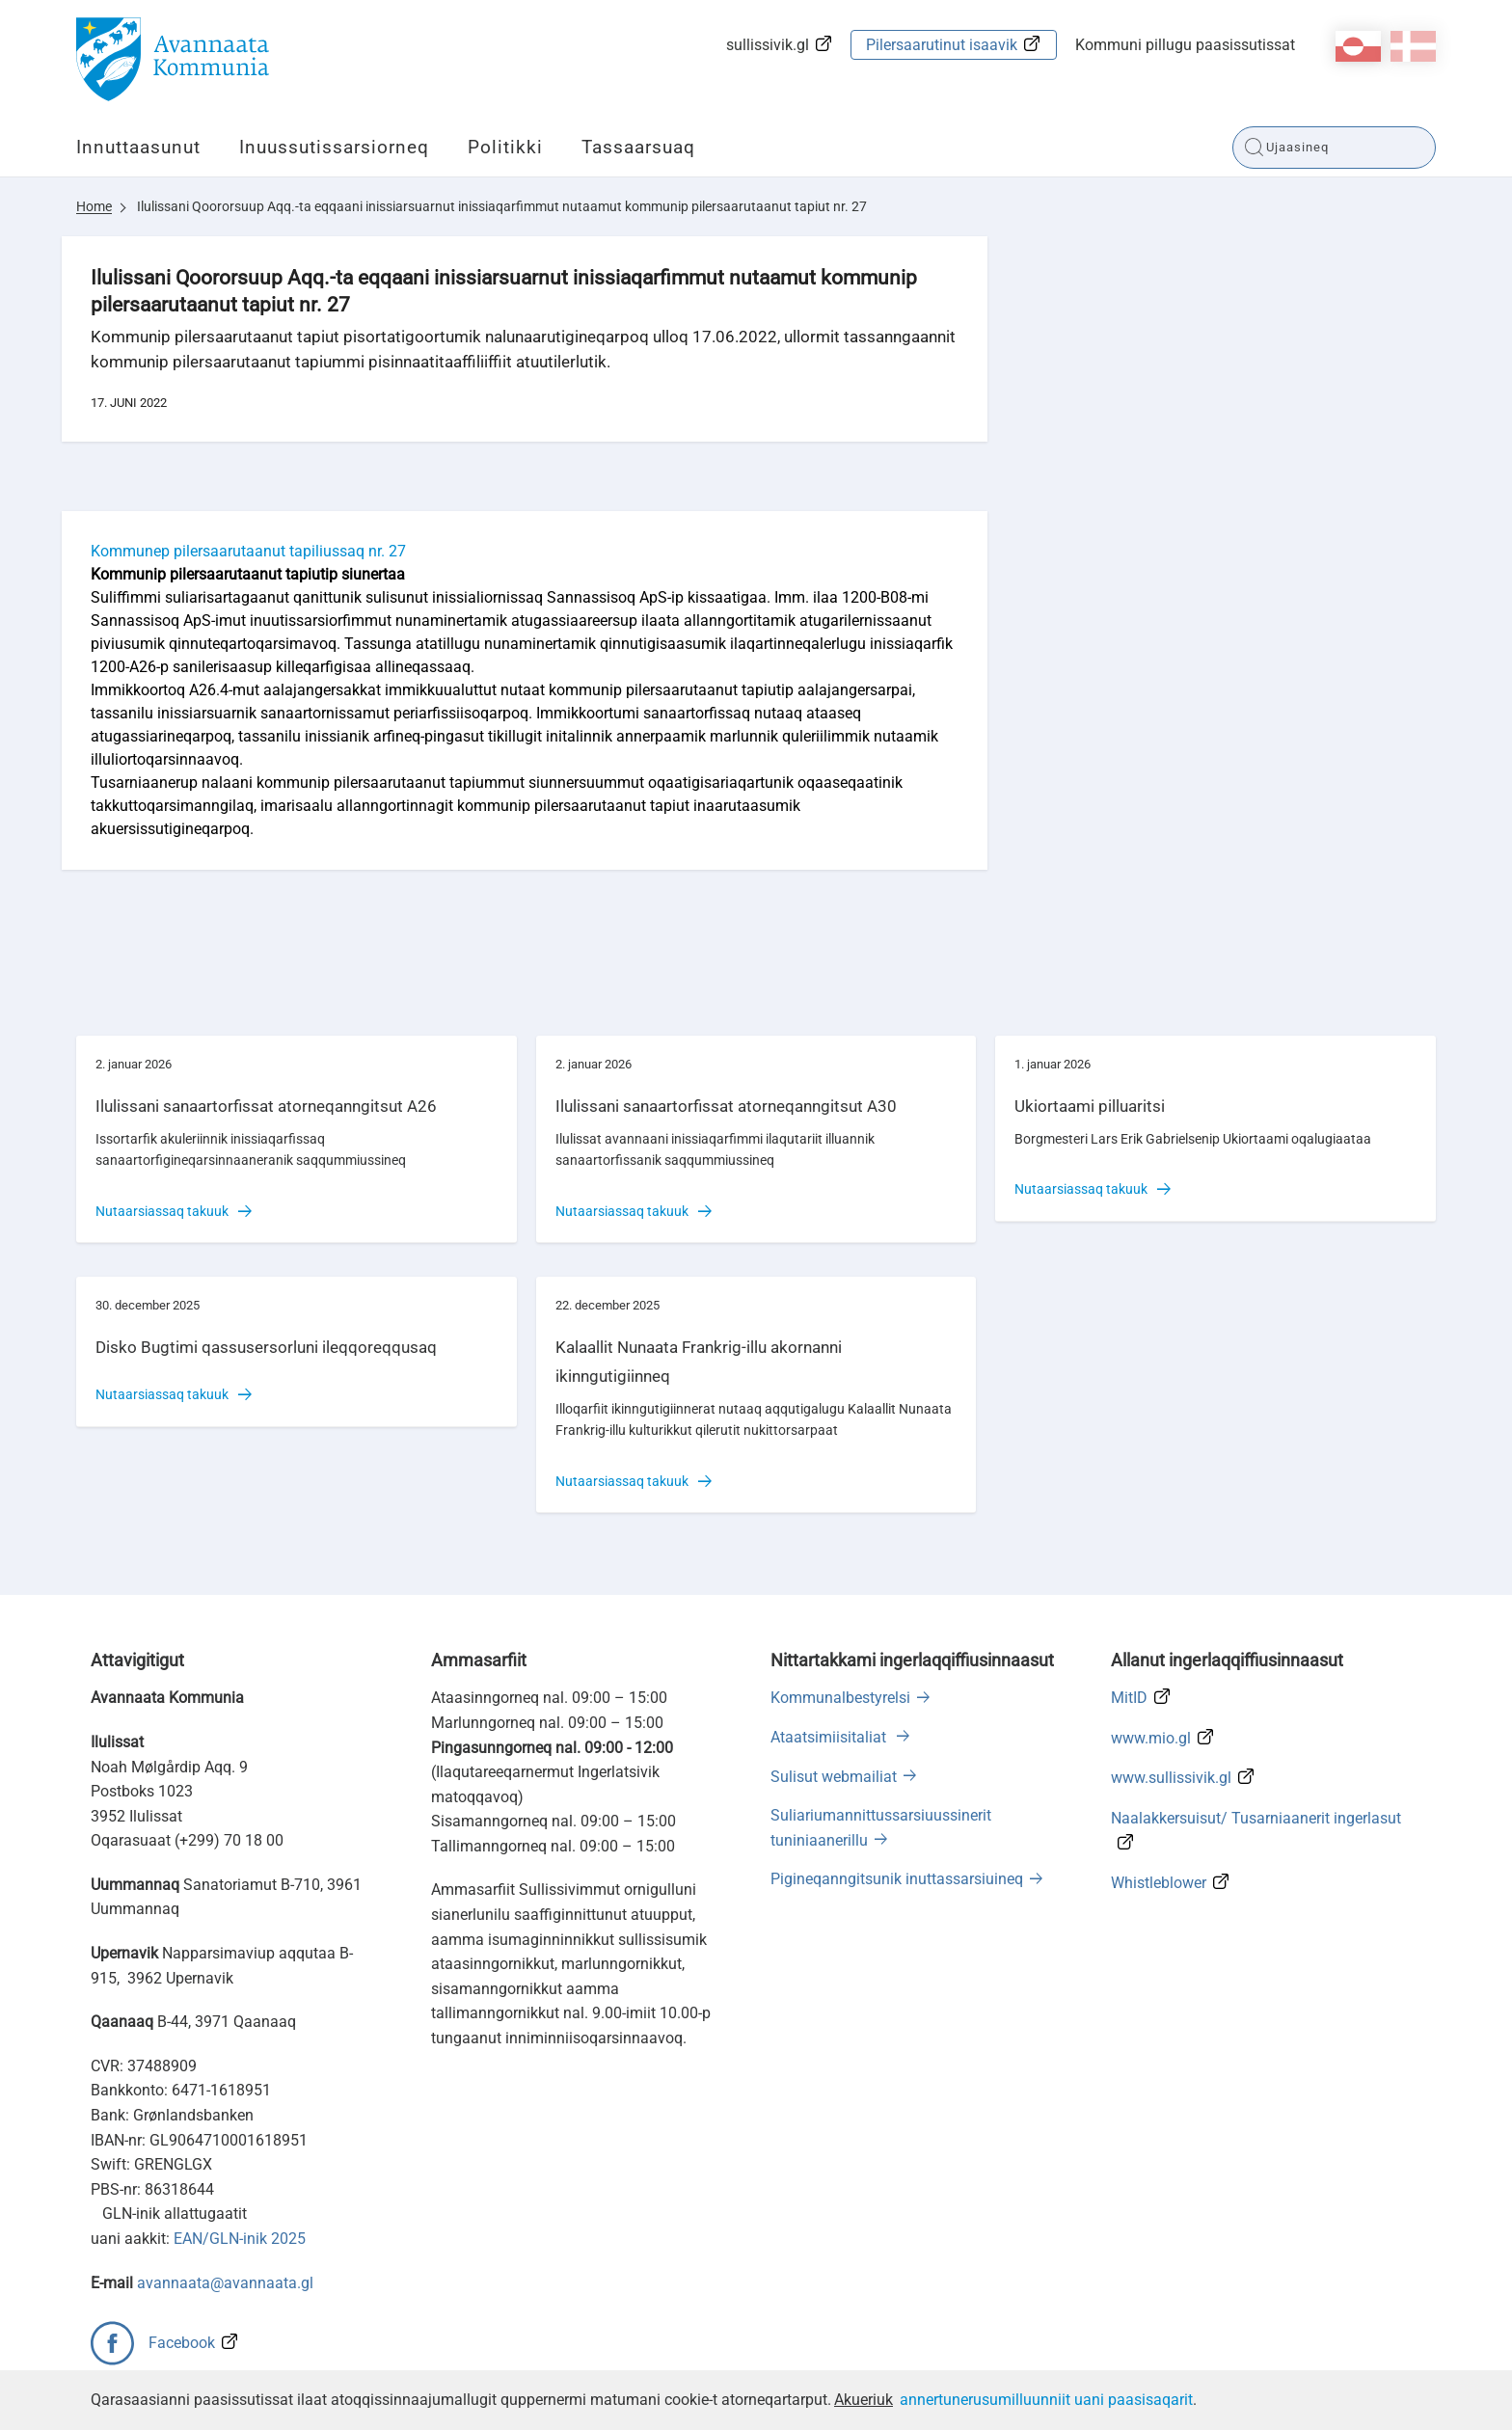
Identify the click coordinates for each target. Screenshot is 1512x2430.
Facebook (181, 2343)
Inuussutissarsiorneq (334, 147)
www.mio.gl (1151, 1738)
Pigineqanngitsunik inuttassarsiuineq (896, 1879)
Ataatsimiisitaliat (830, 1737)
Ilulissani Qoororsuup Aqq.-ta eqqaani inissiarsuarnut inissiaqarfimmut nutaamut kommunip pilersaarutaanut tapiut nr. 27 (502, 206)
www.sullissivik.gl (1171, 1777)
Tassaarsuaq (638, 147)
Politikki (505, 147)
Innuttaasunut (138, 147)
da (1413, 46)
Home (94, 206)
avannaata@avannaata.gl (225, 2283)
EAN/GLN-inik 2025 (240, 2238)
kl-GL (1358, 46)
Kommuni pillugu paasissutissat (1185, 45)
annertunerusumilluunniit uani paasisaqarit (1046, 2399)
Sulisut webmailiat (833, 1777)
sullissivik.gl (767, 45)
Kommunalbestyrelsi (840, 1697)
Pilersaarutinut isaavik (941, 45)
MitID (1129, 1697)
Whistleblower (1158, 1883)
